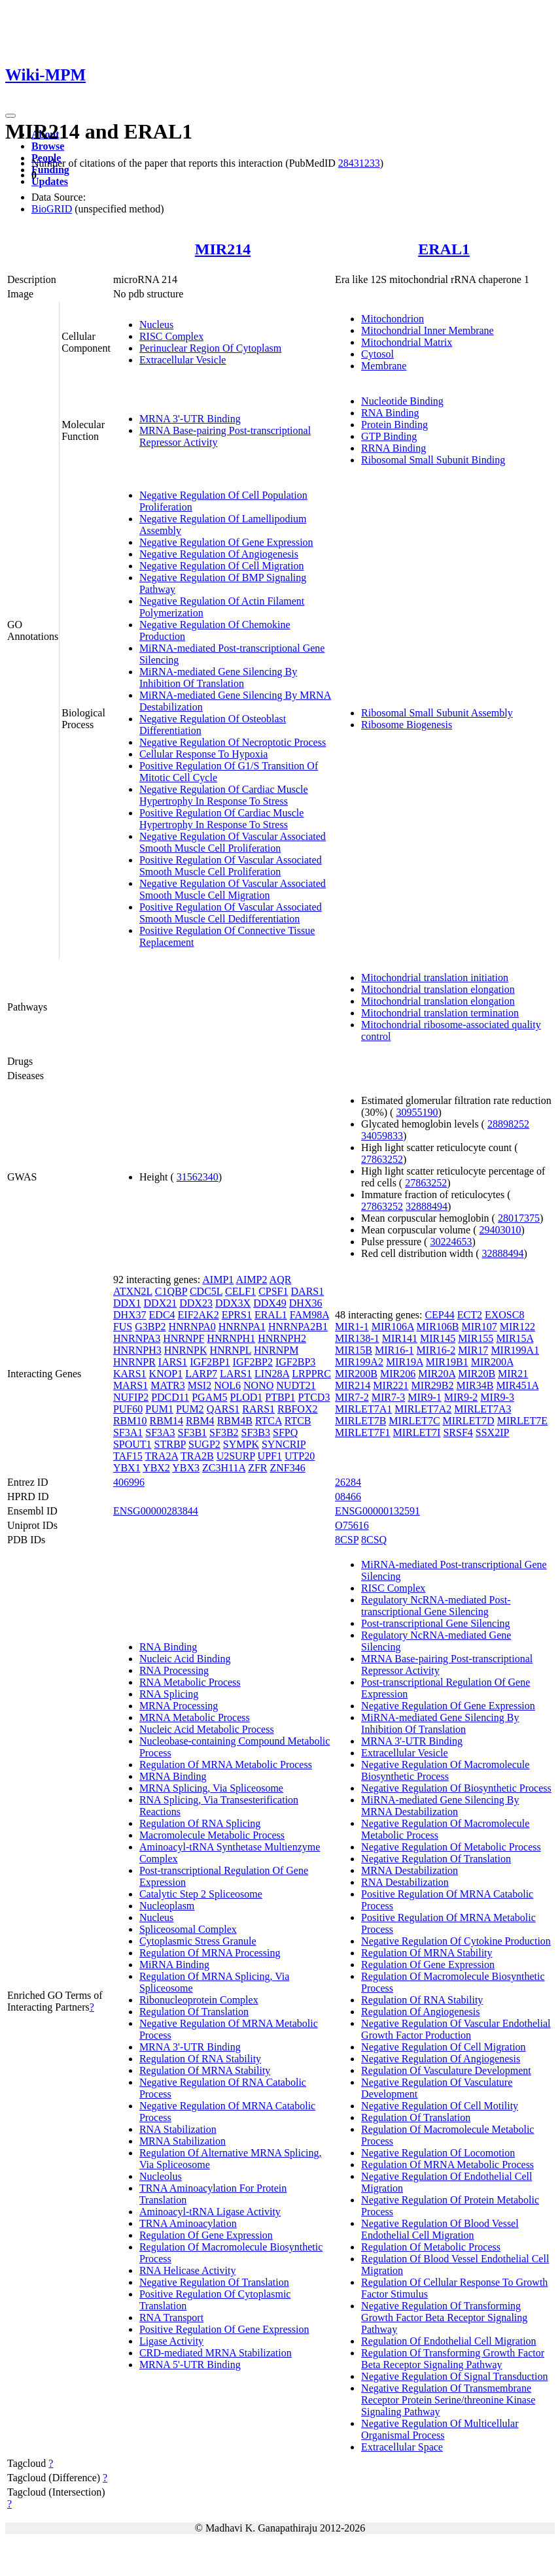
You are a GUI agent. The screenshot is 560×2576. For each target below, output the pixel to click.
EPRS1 (237, 1314)
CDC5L (206, 1291)
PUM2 (190, 1408)
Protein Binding (394, 424)
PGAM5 (209, 1397)
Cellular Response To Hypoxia (203, 754)
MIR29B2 (432, 1385)
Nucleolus (160, 2176)
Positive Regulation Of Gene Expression (224, 2329)
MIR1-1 (352, 1326)
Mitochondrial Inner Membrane (427, 330)
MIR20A (436, 1373)
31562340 (198, 1176)
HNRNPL (230, 1350)
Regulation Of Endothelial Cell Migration (448, 2341)
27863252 (382, 1159)
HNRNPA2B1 (298, 1326)
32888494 (426, 1206)
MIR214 (223, 249)
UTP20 (300, 1456)
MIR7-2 (352, 1397)
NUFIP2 (131, 1397)
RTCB (298, 1420)
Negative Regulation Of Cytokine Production (456, 1941)
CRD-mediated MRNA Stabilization (215, 2352)
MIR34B (474, 1385)
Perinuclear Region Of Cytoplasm (210, 348)
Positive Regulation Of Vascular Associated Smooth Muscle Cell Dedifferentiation (230, 912)
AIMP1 (218, 1279)
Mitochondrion (392, 318)
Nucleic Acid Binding (185, 1658)
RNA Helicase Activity (187, 2270)
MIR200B (356, 1373)
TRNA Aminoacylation (188, 2223)
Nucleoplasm (166, 1905)
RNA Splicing (168, 1693)
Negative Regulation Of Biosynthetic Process (456, 1788)
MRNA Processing (178, 1705)
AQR (281, 1279)
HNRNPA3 (136, 1338)
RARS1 (258, 1408)
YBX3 (186, 1467)
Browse (47, 146)
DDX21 (160, 1303)
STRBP (170, 1444)
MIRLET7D (469, 1420)
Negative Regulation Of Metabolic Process (451, 1846)
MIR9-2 (461, 1397)
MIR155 (475, 1338)
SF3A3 (160, 1432)
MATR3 (167, 1385)
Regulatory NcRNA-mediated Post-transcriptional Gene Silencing (435, 1605)
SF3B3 (255, 1432)
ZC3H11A (223, 1467)
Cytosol (377, 354)
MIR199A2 (359, 1361)
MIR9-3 (497, 1397)
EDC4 (162, 1314)
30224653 (451, 1241)
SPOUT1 (132, 1444)
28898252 (508, 1123)
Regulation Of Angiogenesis (420, 2011)
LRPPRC (311, 1373)
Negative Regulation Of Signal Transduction (454, 2376)
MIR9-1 (425, 1397)
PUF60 (128, 1408)
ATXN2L (132, 1291)
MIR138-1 (357, 1338)
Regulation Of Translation (194, 2011)
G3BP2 (150, 1326)
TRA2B (197, 1456)
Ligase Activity (171, 2341)
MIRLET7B (360, 1420)
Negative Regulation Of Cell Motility (439, 2105)
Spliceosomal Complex (188, 1929)
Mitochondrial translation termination (440, 1012)
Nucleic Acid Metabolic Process (206, 1729)
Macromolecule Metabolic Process (212, 1835)
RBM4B (235, 1420)
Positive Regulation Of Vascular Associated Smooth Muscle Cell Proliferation (230, 865)
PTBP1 (280, 1397)
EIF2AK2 (198, 1314)
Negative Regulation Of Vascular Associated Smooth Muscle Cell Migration (232, 889)
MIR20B (476, 1373)
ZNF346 (287, 1467)
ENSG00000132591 (377, 1510)
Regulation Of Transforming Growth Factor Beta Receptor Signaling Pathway (452, 2358)
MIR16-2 (436, 1350)
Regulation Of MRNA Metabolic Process (225, 1764)
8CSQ (374, 1539)
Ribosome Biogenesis (406, 724)
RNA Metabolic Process (190, 1682)
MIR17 (473, 1350)
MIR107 (479, 1326)
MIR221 (390, 1385)
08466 (348, 1496)
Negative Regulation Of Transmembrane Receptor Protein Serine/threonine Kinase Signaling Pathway (448, 2400)
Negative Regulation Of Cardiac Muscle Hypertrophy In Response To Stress (223, 795)
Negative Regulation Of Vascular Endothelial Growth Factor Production (455, 2029)
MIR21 (513, 1373)
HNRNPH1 (231, 1338)
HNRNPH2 (282, 1338)
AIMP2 (251, 1279)
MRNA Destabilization (409, 1870)
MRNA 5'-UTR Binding (190, 2364)
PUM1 (159, 1408)
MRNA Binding (173, 1776)
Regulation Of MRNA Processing (210, 1952)
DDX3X (233, 1303)
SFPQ (285, 1432)
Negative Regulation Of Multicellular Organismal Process (439, 2429)
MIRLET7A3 (482, 1408)
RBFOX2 (297, 1408)
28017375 (519, 1218)
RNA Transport (171, 2317)
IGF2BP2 (253, 1361)
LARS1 (236, 1373)
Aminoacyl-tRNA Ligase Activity (210, 2211)
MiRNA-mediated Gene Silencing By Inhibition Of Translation (218, 677)
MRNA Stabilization (182, 2141)
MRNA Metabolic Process (194, 1717)
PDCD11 (170, 1397)
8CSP (347, 1539)
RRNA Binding (393, 448)
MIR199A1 (515, 1350)
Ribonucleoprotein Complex (198, 1999)
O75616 (352, 1525)
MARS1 (130, 1385)
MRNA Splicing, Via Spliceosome (211, 1788)
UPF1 (270, 1456)
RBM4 (200, 1420)
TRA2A (162, 1456)
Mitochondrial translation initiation (434, 977)
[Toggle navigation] (10, 116)
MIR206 (397, 1373)
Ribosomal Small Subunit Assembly (437, 712)
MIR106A (393, 1326)
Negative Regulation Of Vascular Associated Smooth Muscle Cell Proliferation (232, 842)
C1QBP (171, 1291)
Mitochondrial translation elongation (438, 989)
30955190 (417, 1112)
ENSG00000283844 (155, 1510)
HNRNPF (183, 1338)
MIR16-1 (394, 1350)
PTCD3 (314, 1397)
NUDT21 (295, 1385)
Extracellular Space (402, 2446)
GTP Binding (389, 436)
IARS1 (172, 1361)
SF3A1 (128, 1432)
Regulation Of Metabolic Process (430, 2246)
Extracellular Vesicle (182, 359)
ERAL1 (444, 249)
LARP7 (201, 1373)
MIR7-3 (389, 1397)
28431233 (359, 163)
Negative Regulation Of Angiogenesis (218, 554)
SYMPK (241, 1444)
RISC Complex (171, 336)
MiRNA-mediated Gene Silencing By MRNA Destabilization (440, 1805)
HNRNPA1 (242, 1326)
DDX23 (196, 1303)
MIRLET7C (414, 1420)
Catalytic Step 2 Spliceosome (200, 1893)
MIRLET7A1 (363, 1408)
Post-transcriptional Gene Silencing (435, 1623)
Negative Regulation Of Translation (214, 2282)
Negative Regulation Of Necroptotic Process (232, 742)
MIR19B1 (447, 1361)
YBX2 (156, 1467)
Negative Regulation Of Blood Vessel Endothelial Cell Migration (440, 2229)
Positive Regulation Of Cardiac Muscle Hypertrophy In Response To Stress (221, 818)
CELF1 (240, 1291)
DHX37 (130, 1314)
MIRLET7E (522, 1420)
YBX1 (127, 1467)
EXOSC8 (504, 1314)
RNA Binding (390, 412)
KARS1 (130, 1373)
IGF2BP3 (295, 1361)
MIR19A (404, 1361)
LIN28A (271, 1373)
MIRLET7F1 (362, 1432)
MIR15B (353, 1350)
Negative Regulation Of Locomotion (438, 2152)
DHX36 (306, 1303)
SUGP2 (204, 1444)
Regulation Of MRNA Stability (204, 2070)
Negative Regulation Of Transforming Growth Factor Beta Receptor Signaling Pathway (444, 2317)
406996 (129, 1482)
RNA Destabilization (405, 1882)
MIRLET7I (417, 1432)
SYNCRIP (284, 1444)
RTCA (268, 1420)
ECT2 (469, 1314)
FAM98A (309, 1314)
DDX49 (270, 1303)
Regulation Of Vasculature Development (446, 2070)
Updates (49, 181)
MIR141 (399, 1338)
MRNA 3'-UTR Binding (190, 418)
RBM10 (130, 1420)
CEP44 (439, 1314)
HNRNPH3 (137, 1350)
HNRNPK (185, 1350)
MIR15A (514, 1338)
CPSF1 (273, 1291)
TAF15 (128, 1456)
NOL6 (227, 1385)
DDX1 (127, 1303)
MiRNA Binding (174, 1964)
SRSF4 (457, 1432)
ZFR (257, 1467)
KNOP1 (166, 1373)
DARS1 (307, 1291)
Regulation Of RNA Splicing (199, 1823)
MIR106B (438, 1326)
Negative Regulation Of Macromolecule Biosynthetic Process (445, 1770)
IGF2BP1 (210, 1361)
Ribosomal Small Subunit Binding (433, 459)
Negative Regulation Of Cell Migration (221, 565)
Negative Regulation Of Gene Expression (226, 542)
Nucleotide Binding (402, 401)
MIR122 (517, 1326)
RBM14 (166, 1420)
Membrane (383, 365)
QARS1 (223, 1408)
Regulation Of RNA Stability (200, 2058)
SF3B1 (192, 1432)
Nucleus (156, 324)
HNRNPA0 (191, 1326)
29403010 (500, 1229)
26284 (348, 1482)
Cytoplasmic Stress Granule (197, 1941)
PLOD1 (246, 1397)
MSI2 (199, 1385)
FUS (122, 1326)
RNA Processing (174, 1670)
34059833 (382, 1135)
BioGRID (51, 208)
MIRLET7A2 (422, 1408)
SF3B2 (223, 1432)
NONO (258, 1385)
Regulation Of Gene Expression (206, 2235)
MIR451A (517, 1385)
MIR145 (437, 1338)
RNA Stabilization (178, 2129)
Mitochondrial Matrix (406, 342)
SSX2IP (493, 1432)
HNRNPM (276, 1350)
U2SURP (236, 1456)
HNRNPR (134, 1361)
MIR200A (492, 1361)
